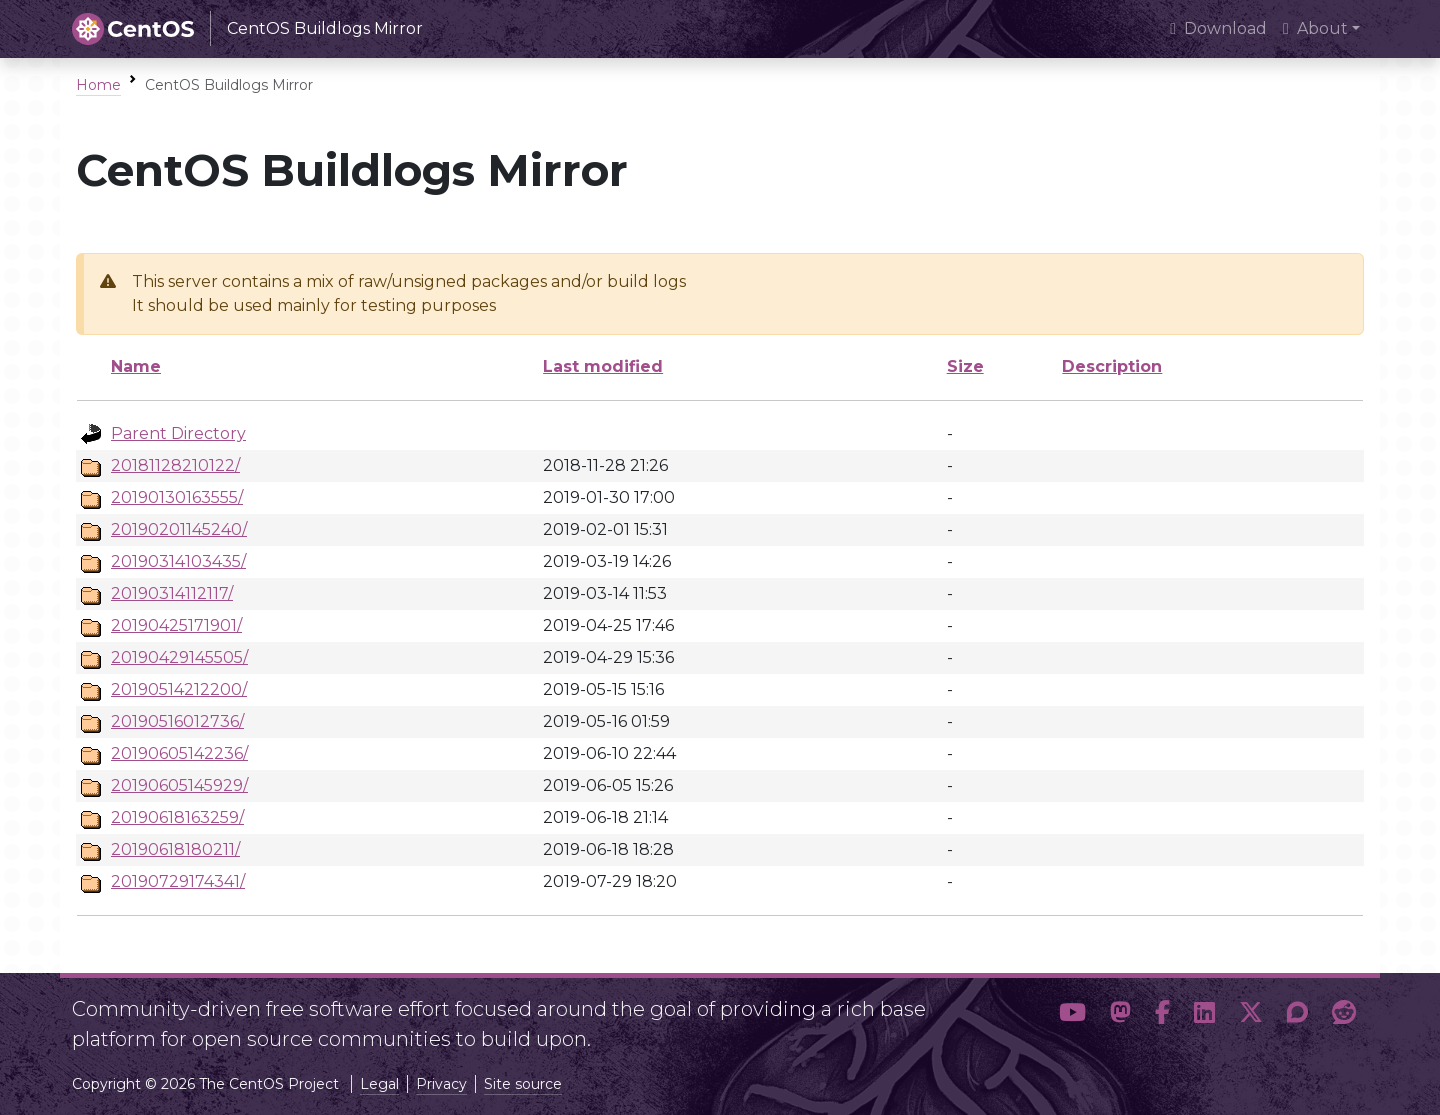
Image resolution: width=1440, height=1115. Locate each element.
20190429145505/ (179, 657)
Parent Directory (178, 433)
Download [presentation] (1218, 28)
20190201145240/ (179, 529)
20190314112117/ (172, 593)
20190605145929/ (179, 785)
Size (965, 366)
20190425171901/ (176, 625)
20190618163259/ (177, 817)
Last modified (603, 366)
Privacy (441, 1084)
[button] (1072, 1016)
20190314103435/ (178, 561)
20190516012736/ (177, 721)
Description (1112, 366)
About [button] (1315, 28)
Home (98, 85)
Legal (379, 1084)
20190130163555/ (177, 497)
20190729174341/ (178, 881)
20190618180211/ (175, 849)
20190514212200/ (179, 689)
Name (136, 366)
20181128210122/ (175, 465)
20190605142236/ (179, 753)
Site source (523, 1084)
